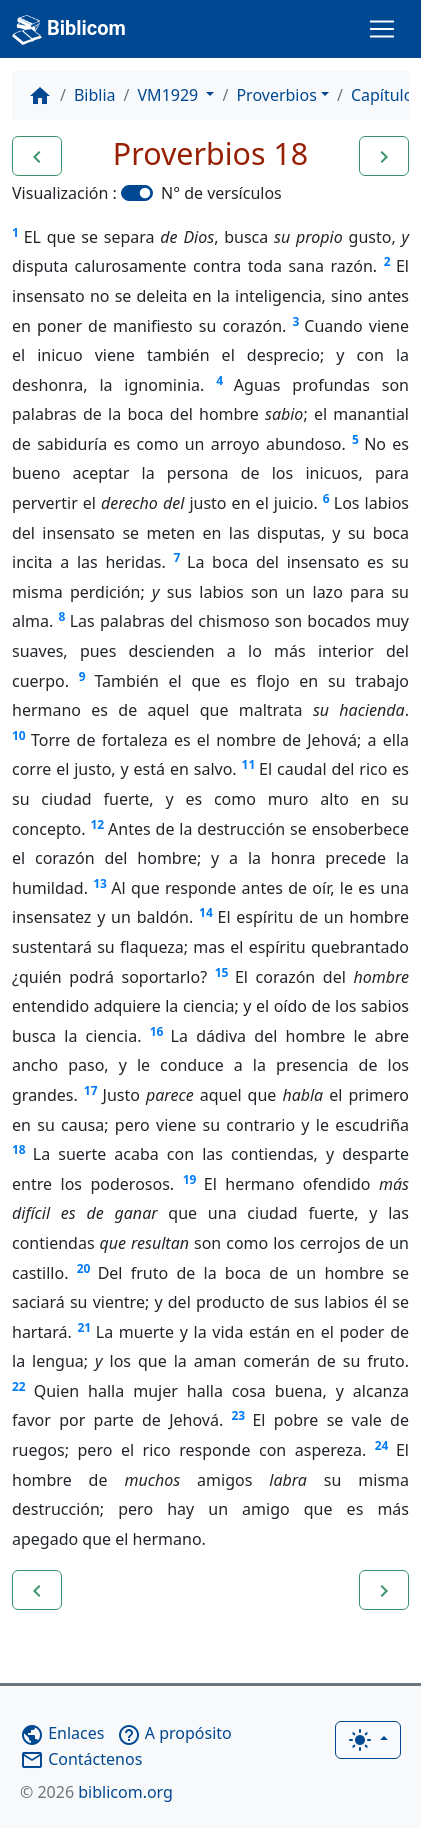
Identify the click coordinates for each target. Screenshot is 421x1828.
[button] (37, 156)
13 (100, 883)
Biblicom (69, 30)
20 (84, 1268)
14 (206, 912)
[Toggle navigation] (382, 29)
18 (19, 1149)
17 (91, 1090)
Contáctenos (81, 1759)
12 (97, 824)
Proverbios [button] (276, 95)
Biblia (95, 95)
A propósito (174, 1733)
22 (19, 1386)
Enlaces (62, 1733)
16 (157, 1031)
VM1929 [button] (170, 95)
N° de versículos (221, 193)
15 (222, 972)
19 (190, 1179)
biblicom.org (96, 1792)
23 (238, 1415)
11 (249, 764)
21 (84, 1327)
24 (382, 1445)
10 (19, 735)
